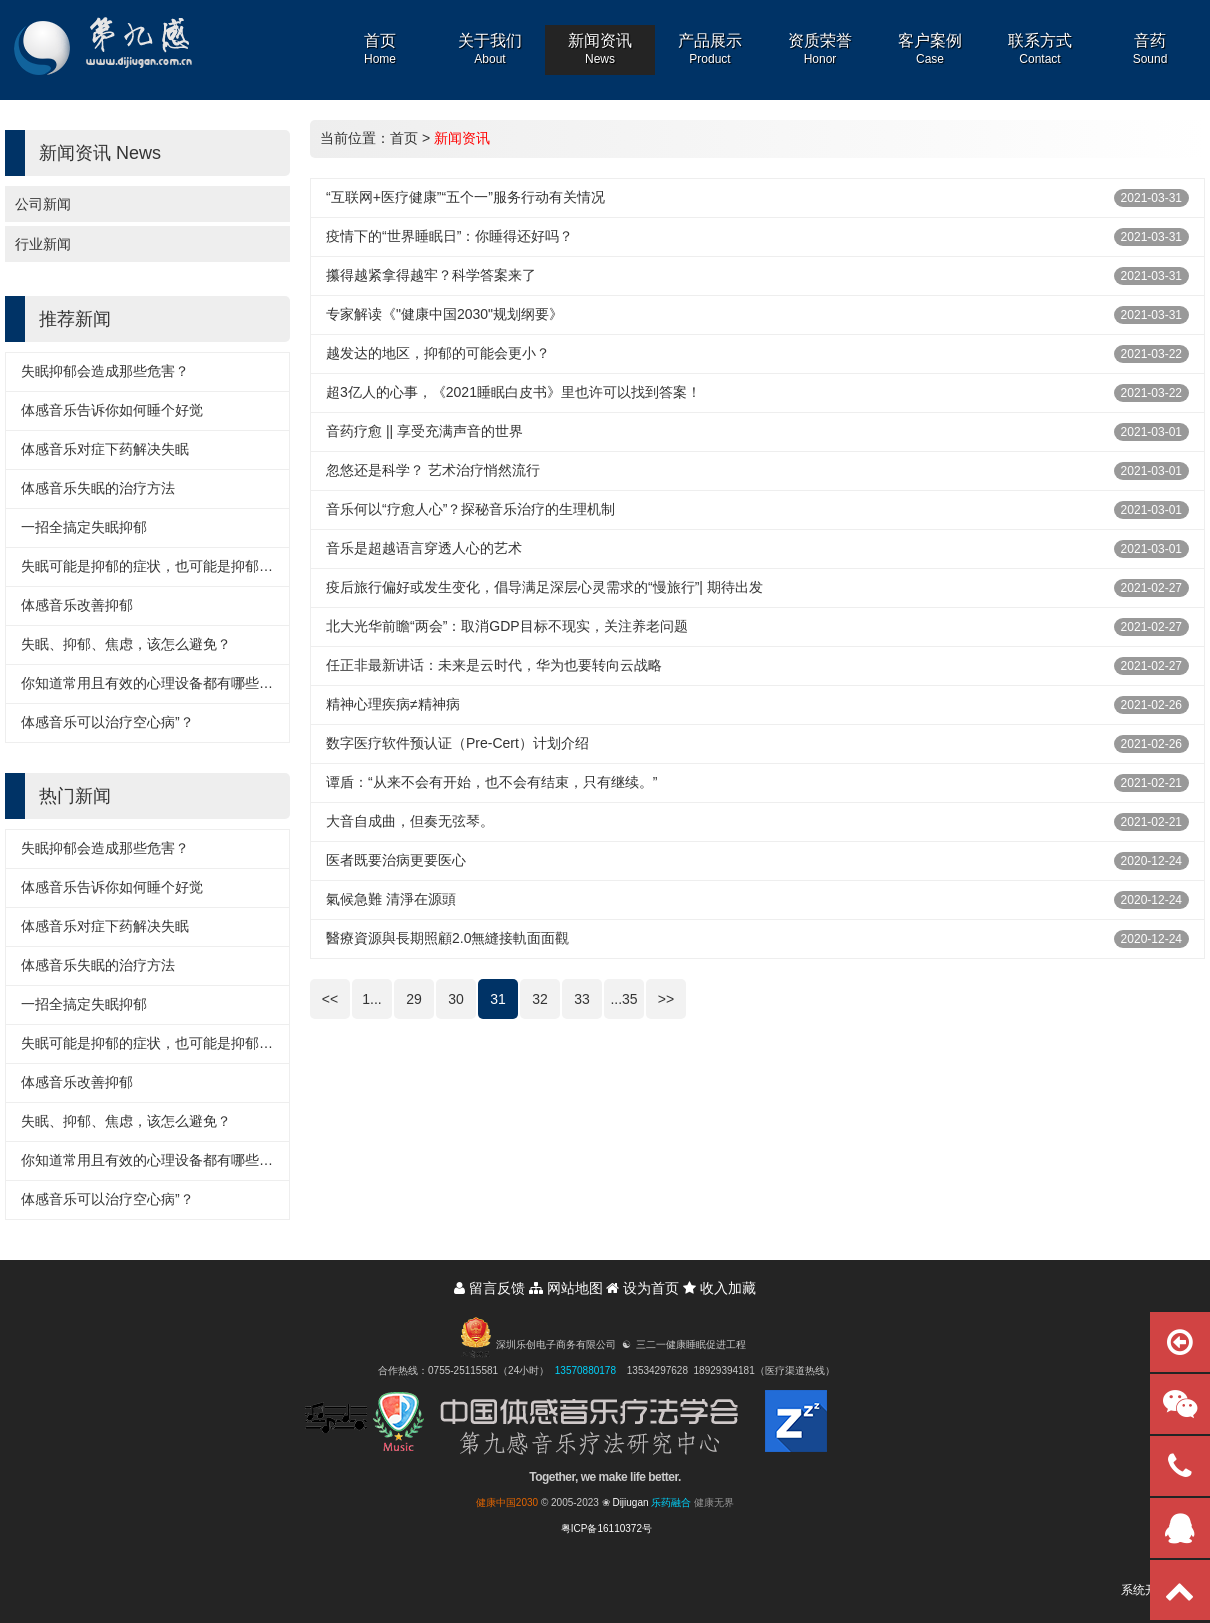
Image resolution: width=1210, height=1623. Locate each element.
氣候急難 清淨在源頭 (391, 899)
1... (371, 999)
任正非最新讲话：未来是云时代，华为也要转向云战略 (494, 665)
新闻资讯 (462, 138)
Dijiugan (630, 1502)
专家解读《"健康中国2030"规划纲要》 (444, 314)
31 (498, 999)
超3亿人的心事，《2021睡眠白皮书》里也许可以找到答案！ (513, 392)
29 (414, 999)
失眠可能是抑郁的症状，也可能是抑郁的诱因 (161, 566)
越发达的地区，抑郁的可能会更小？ (438, 353)
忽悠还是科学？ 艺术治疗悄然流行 (433, 470)
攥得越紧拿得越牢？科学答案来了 (431, 275)
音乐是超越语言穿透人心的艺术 (424, 548)
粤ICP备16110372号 (606, 1528)
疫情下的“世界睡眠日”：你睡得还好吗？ (449, 236)
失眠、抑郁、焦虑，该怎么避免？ (126, 644)
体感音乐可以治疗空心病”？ (107, 722)
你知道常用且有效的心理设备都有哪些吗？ (154, 683)
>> (666, 999)
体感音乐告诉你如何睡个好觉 (112, 410)
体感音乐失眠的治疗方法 (98, 488)
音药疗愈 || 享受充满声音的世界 (424, 431)
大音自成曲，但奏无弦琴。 (410, 821)
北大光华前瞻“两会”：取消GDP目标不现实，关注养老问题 (507, 626)
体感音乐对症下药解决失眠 (105, 449)
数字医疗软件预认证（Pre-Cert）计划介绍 (457, 743)
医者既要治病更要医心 (396, 860)
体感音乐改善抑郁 (77, 605)
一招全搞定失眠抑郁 (84, 527)
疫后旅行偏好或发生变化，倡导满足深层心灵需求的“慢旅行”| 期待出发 (544, 587)
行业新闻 (43, 244)
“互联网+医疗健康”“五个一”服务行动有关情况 (465, 197)
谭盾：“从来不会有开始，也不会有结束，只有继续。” (491, 782)
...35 (623, 999)
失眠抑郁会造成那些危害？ (105, 371)
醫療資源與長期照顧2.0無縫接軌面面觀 (447, 938)
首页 (404, 138)
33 (582, 999)
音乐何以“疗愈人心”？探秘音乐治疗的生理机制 (470, 509)
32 (540, 999)
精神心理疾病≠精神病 (393, 704)
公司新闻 (43, 204)
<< (330, 999)
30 (456, 999)
